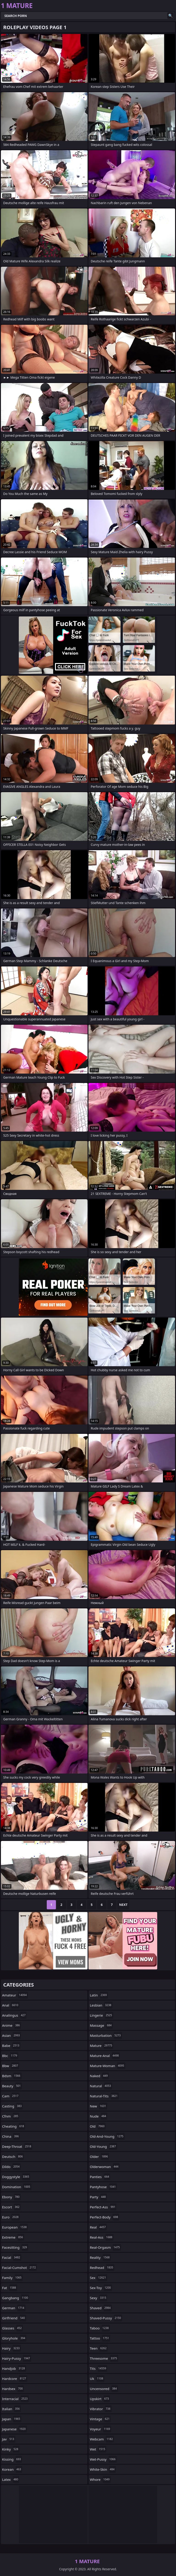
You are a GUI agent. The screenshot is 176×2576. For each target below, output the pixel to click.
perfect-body (104, 2217)
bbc (10, 2055)
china (11, 2136)
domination (16, 2186)
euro (11, 2217)
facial (11, 2257)
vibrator (101, 2408)
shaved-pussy (106, 2318)
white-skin (103, 2469)
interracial (15, 2398)
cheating (13, 2126)
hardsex (13, 2388)
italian (11, 2408)
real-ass (101, 2237)
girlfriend (14, 2318)
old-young (103, 2146)
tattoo (100, 2338)
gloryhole (14, 2338)
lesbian (101, 2005)
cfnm (10, 2116)
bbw (10, 2065)
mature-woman (107, 2065)
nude (98, 2116)
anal (10, 2005)
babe (11, 2045)
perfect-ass (103, 2207)
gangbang (15, 2297)
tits (98, 2368)
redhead (102, 2267)
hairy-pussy (16, 2358)
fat (9, 2287)
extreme (13, 2237)
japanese (14, 2429)
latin (99, 1995)
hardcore (14, 2378)
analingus (14, 2015)
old (98, 2126)
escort (11, 2207)
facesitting (15, 2247)
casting (12, 2106)
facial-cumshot (19, 2267)
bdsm (12, 2075)
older (99, 2156)
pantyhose (103, 2186)
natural (101, 2085)
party (98, 2196)
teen (99, 2348)
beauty (12, 2085)
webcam (102, 2439)
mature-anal (105, 2055)
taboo (100, 2328)
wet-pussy (103, 2459)
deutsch (13, 2156)
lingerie (101, 2015)
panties (100, 2176)
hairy (11, 2348)
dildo (11, 2166)
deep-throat (17, 2146)
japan (11, 2418)
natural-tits (104, 2096)
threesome (104, 2358)
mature (101, 2045)
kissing (12, 2459)
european (15, 2227)
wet (98, 2449)
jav (8, 2439)
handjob (14, 2368)
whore (100, 2479)
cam (10, 2096)
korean (12, 2469)
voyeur (100, 2429)
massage (101, 2025)
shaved (101, 2307)
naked (99, 2075)
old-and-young (107, 2136)
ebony (11, 2196)
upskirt (100, 2398)
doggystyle (16, 2176)
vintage (100, 2418)
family (12, 2277)
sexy (98, 2297)
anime (11, 2025)
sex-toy (101, 2287)
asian (11, 2035)
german (13, 2307)
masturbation (106, 2035)
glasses (12, 2328)
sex (98, 2277)
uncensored (104, 2388)
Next (123, 1904)
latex (10, 2479)
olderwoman (105, 2166)
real (98, 2227)
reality (100, 2257)
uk (97, 2378)
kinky (10, 2449)
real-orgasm (105, 2247)
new (98, 2106)
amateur (15, 1995)
